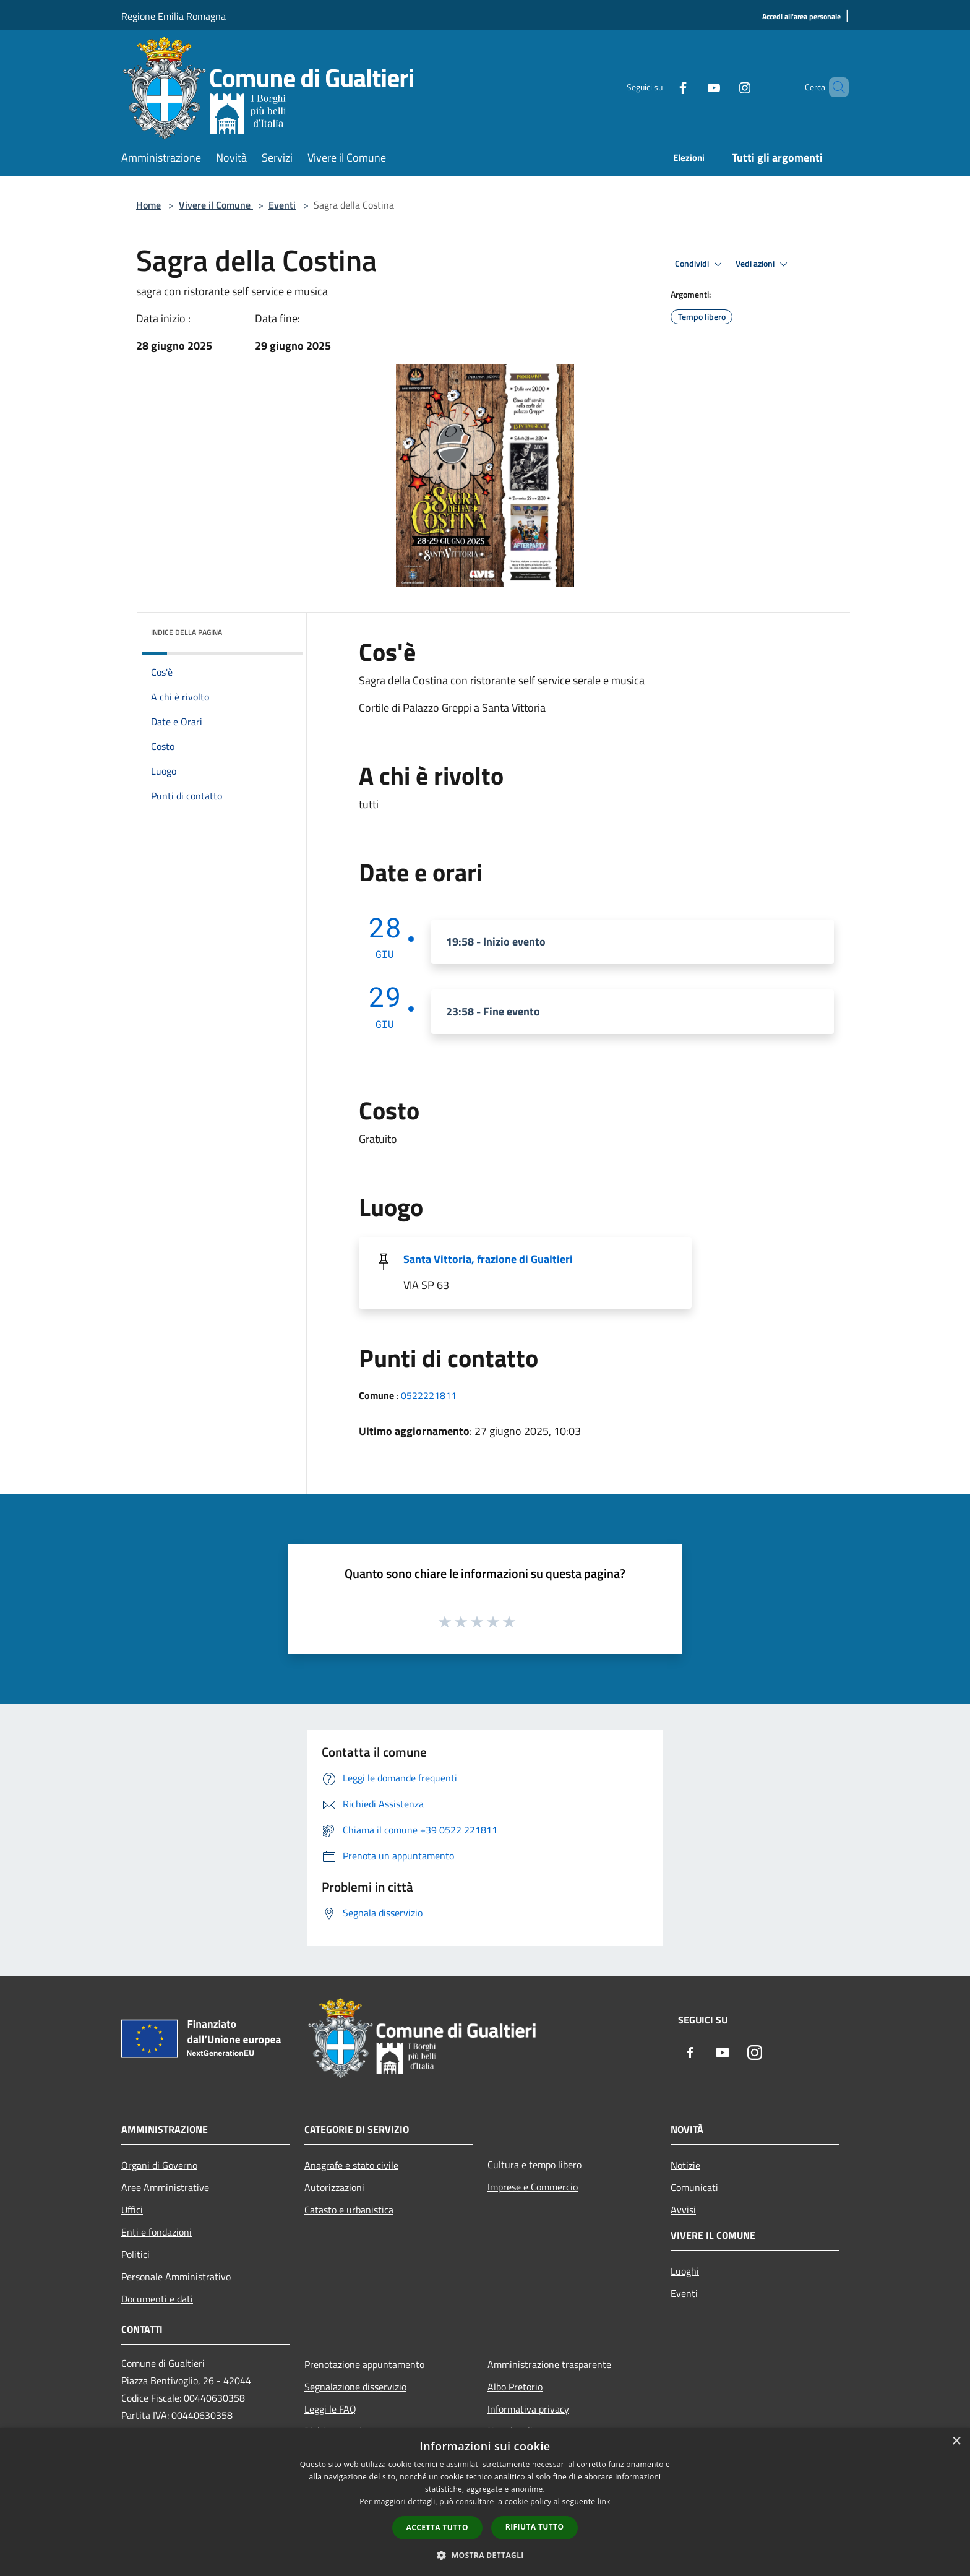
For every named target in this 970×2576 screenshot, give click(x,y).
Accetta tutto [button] (437, 2527)
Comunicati (694, 2187)
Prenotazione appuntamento (364, 2364)
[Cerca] (834, 87)
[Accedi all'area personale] (801, 17)
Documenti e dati (157, 2298)
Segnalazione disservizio (355, 2386)
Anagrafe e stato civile (351, 2165)
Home (148, 204)
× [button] (956, 2441)
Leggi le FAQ (330, 2409)
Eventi (282, 204)
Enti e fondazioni (156, 2232)
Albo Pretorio (515, 2386)
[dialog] (485, 2502)
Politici (135, 2254)
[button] (485, 2555)
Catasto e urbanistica (348, 2209)
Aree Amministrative (165, 2187)
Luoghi (685, 2271)
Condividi (700, 264)
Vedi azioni (763, 264)
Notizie (685, 2165)
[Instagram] (723, 87)
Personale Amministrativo (176, 2276)
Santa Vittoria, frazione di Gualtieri (488, 1259)
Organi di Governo (159, 2165)
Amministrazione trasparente (549, 2364)
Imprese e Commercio (532, 2186)
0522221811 (429, 1395)
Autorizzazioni (334, 2187)
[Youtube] (692, 87)
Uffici (132, 2209)
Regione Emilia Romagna (173, 16)
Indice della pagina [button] (186, 632)
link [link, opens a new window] (604, 2501)
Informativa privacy (528, 2409)
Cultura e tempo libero (534, 2164)
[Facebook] (662, 87)
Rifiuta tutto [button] (534, 2527)
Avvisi (683, 2209)
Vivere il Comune (216, 204)
